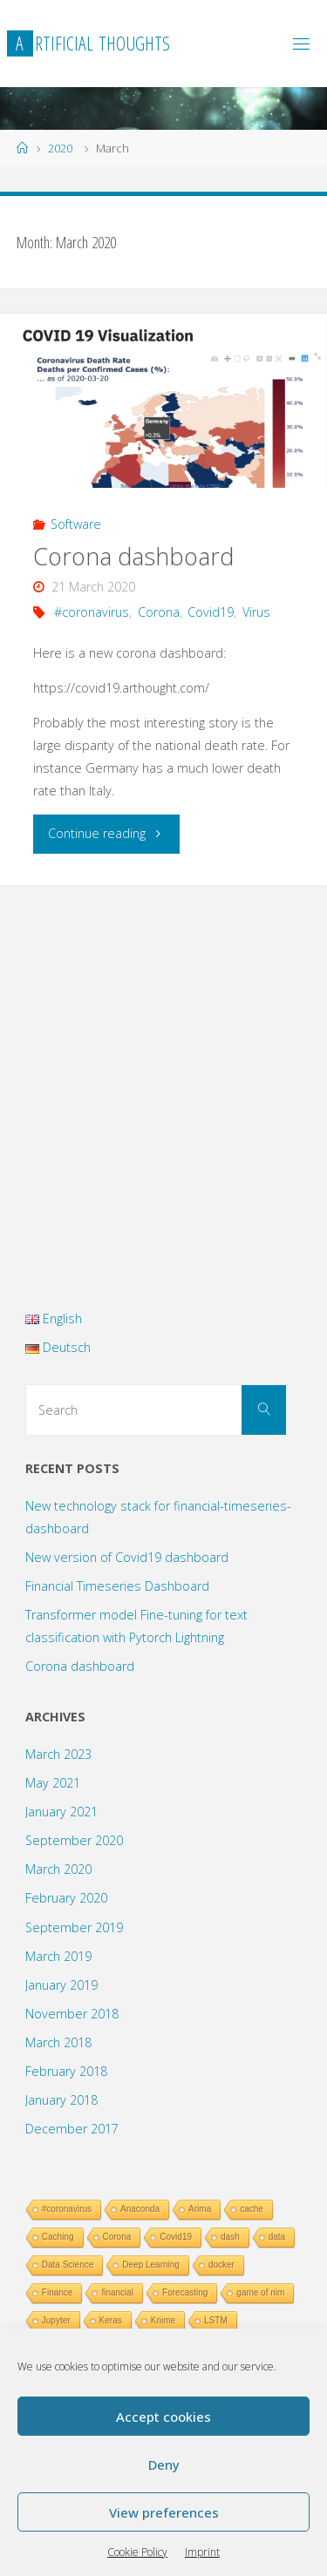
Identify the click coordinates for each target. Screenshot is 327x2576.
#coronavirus (91, 612)
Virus (256, 612)
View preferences (164, 2512)
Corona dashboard (133, 556)
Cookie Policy (137, 2552)
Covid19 (210, 612)
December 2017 (72, 2128)
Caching (58, 2236)
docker (221, 2264)
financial (117, 2292)
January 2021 (61, 1811)
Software (76, 524)
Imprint (202, 2552)
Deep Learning (151, 2264)
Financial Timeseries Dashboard (117, 1586)
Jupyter (56, 2320)
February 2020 (66, 1898)
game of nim (260, 2292)
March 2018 (58, 2042)
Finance (57, 2292)
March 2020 (58, 1869)
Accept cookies (163, 2416)
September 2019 (74, 1927)
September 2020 (74, 1840)
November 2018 (72, 2013)
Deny (164, 2464)
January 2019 (61, 1985)
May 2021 (52, 1783)
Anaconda (140, 2209)
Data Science (67, 2264)
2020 (60, 148)
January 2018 (61, 2100)
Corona (159, 612)
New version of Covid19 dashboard (126, 1557)
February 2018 (66, 2071)
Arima (199, 2209)
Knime (163, 2320)
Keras (110, 2320)
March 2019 (58, 1956)
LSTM (216, 2320)
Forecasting (185, 2292)
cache (251, 2209)
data (277, 2236)
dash (230, 2236)
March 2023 (58, 1754)
